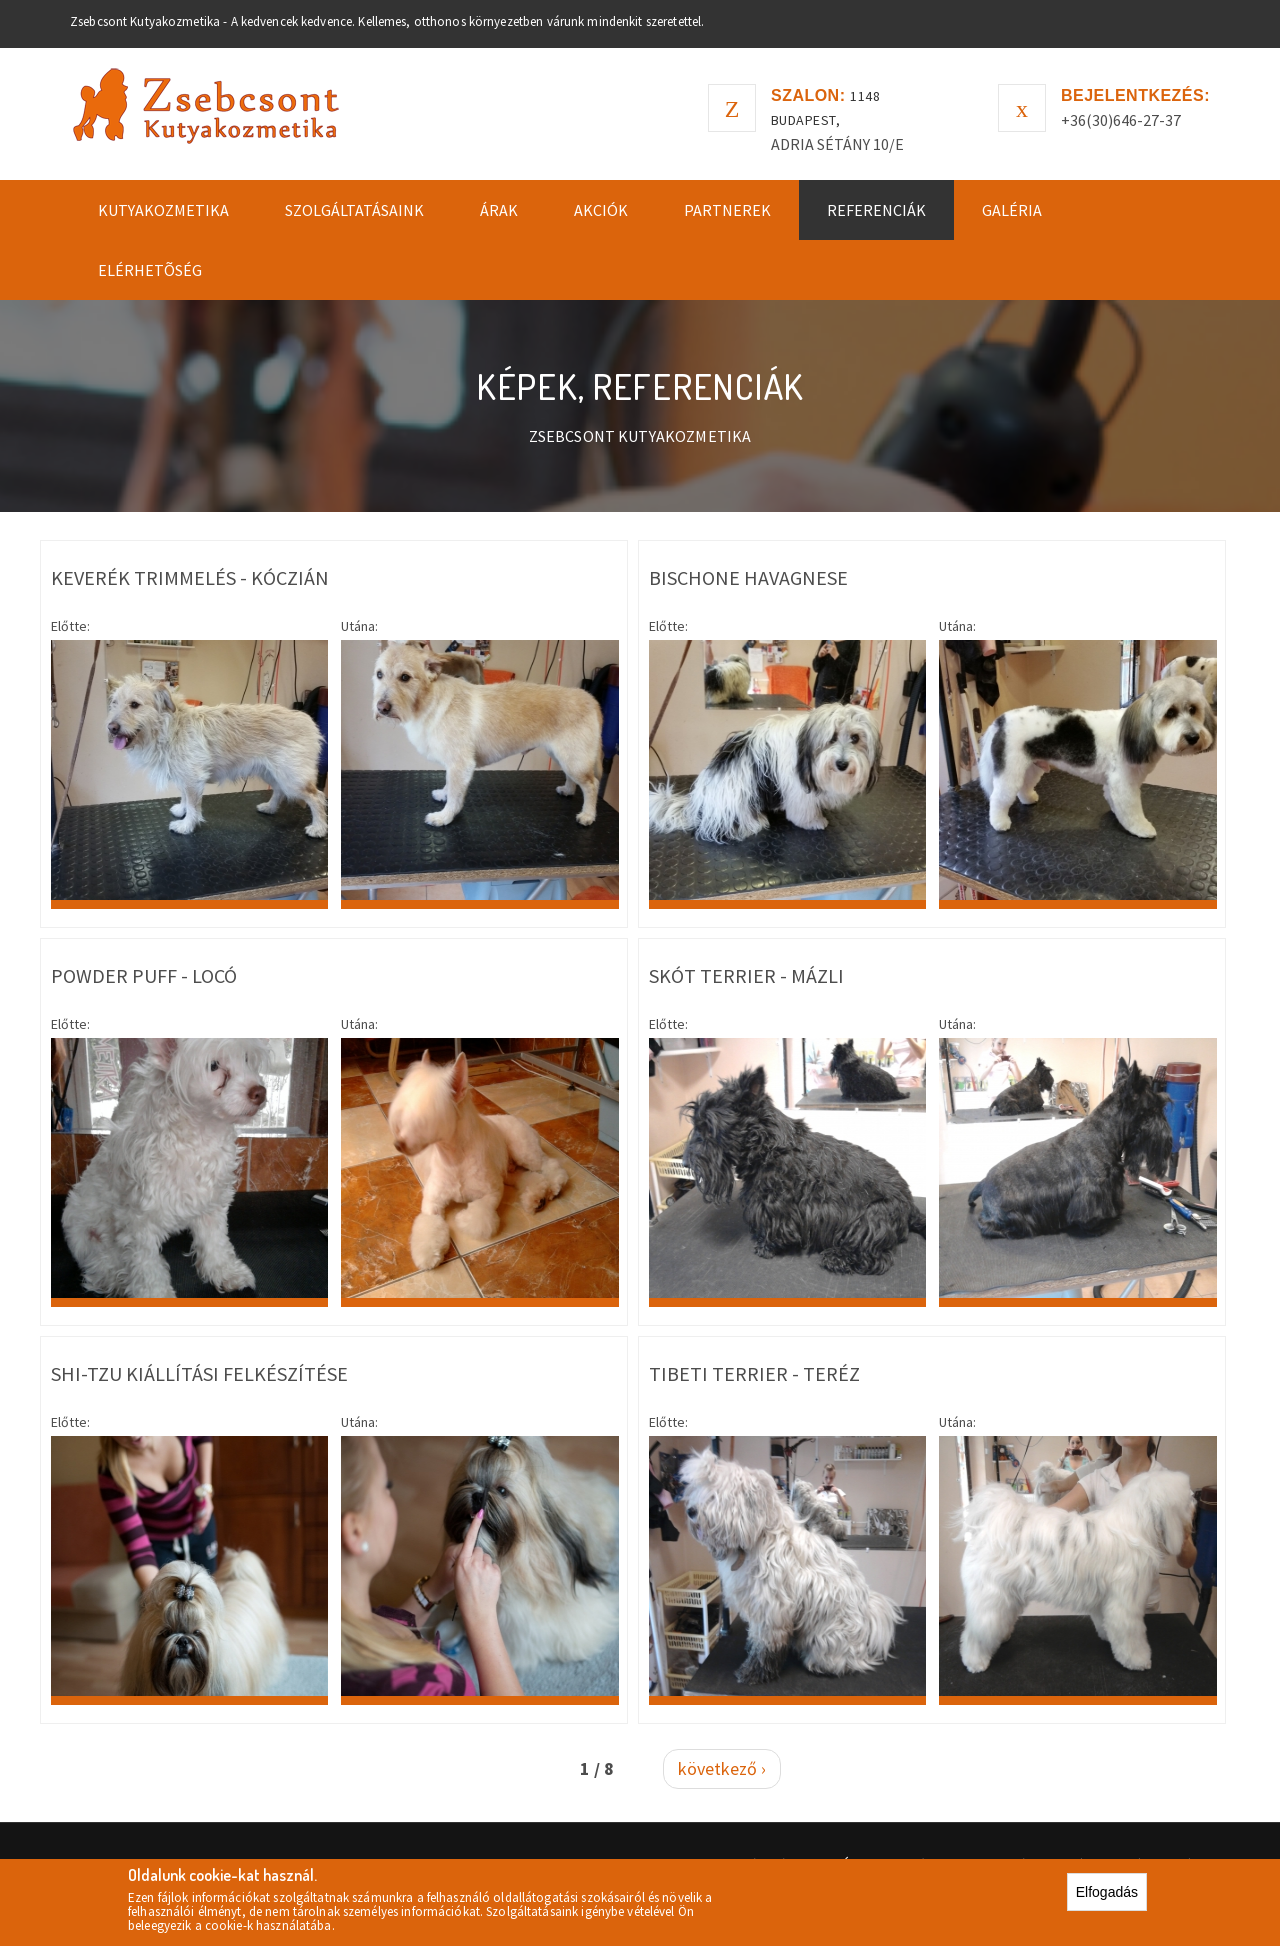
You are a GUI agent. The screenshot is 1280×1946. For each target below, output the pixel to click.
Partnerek (727, 210)
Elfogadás (1107, 1894)
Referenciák (876, 210)
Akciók (601, 210)
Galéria (1012, 210)
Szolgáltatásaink (354, 210)
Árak (499, 210)
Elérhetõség (150, 270)
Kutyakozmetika (163, 210)
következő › (722, 1768)
